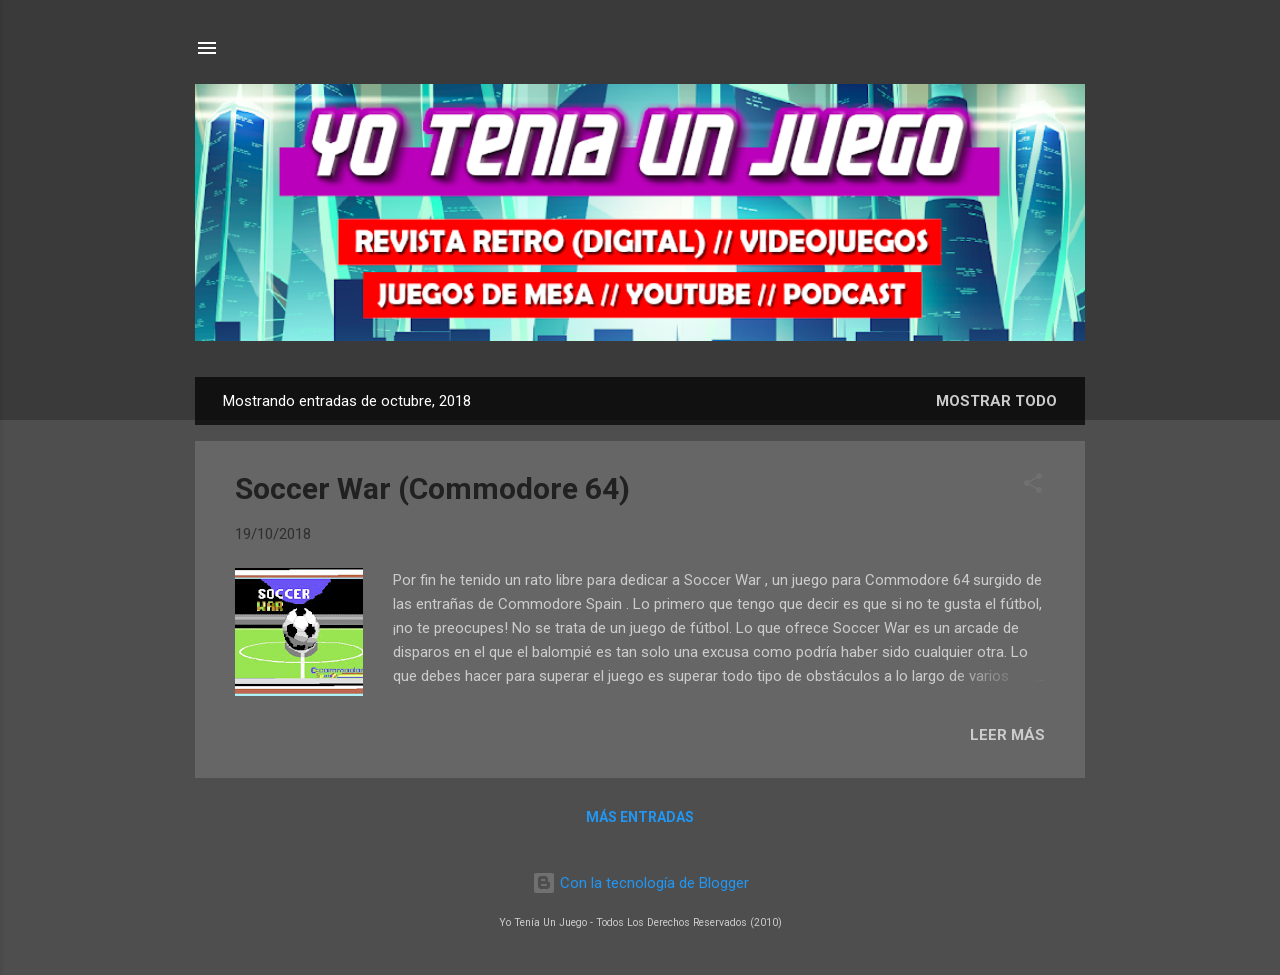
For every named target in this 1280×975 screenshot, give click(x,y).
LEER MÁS (1007, 735)
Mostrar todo (996, 401)
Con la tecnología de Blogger (640, 883)
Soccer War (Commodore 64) (432, 488)
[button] (1033, 486)
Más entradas (640, 817)
